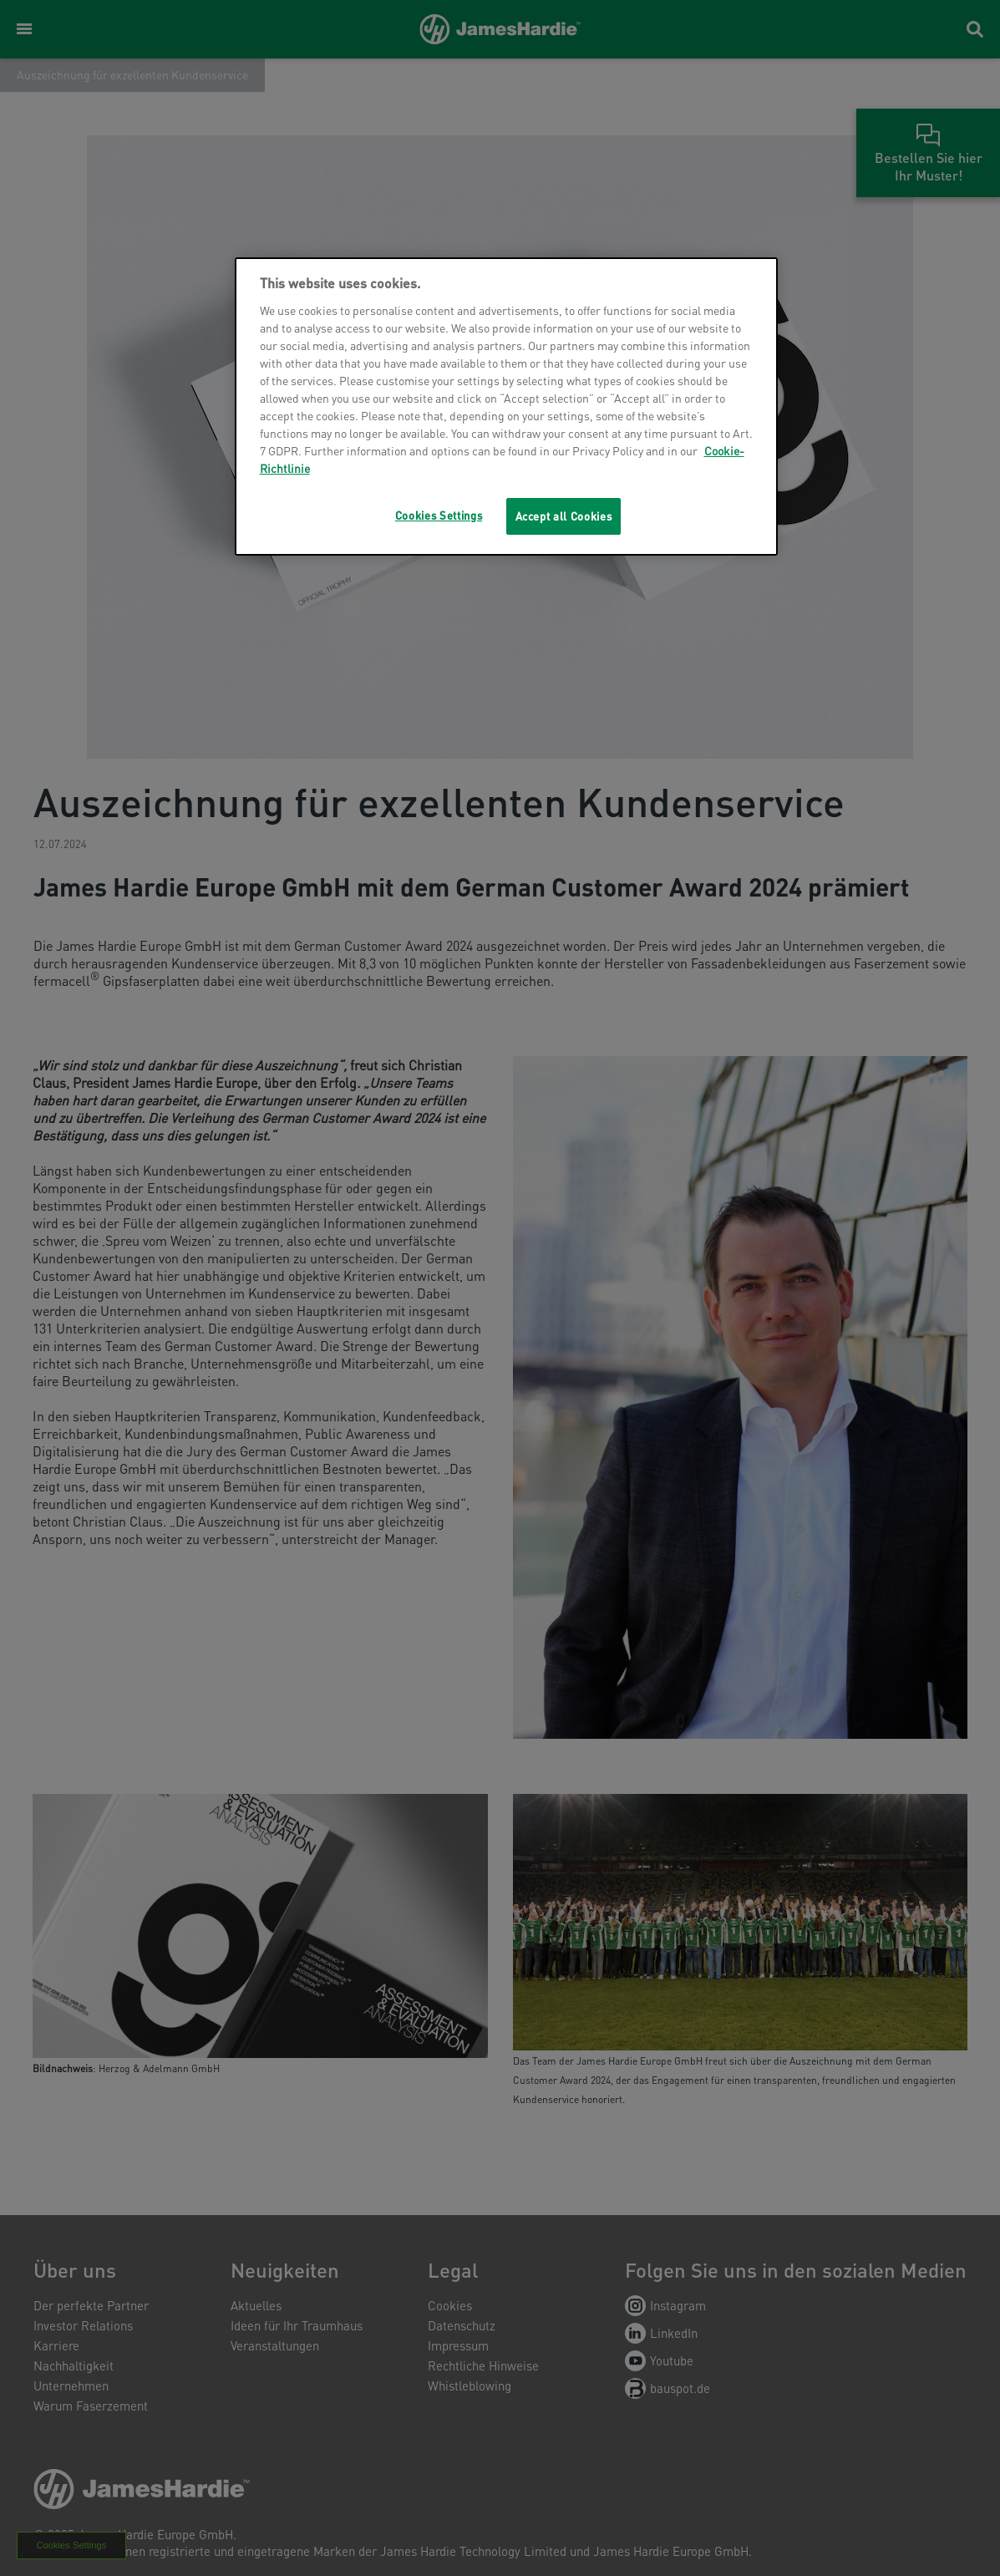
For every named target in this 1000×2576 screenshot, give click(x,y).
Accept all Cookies (563, 516)
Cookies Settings (438, 515)
